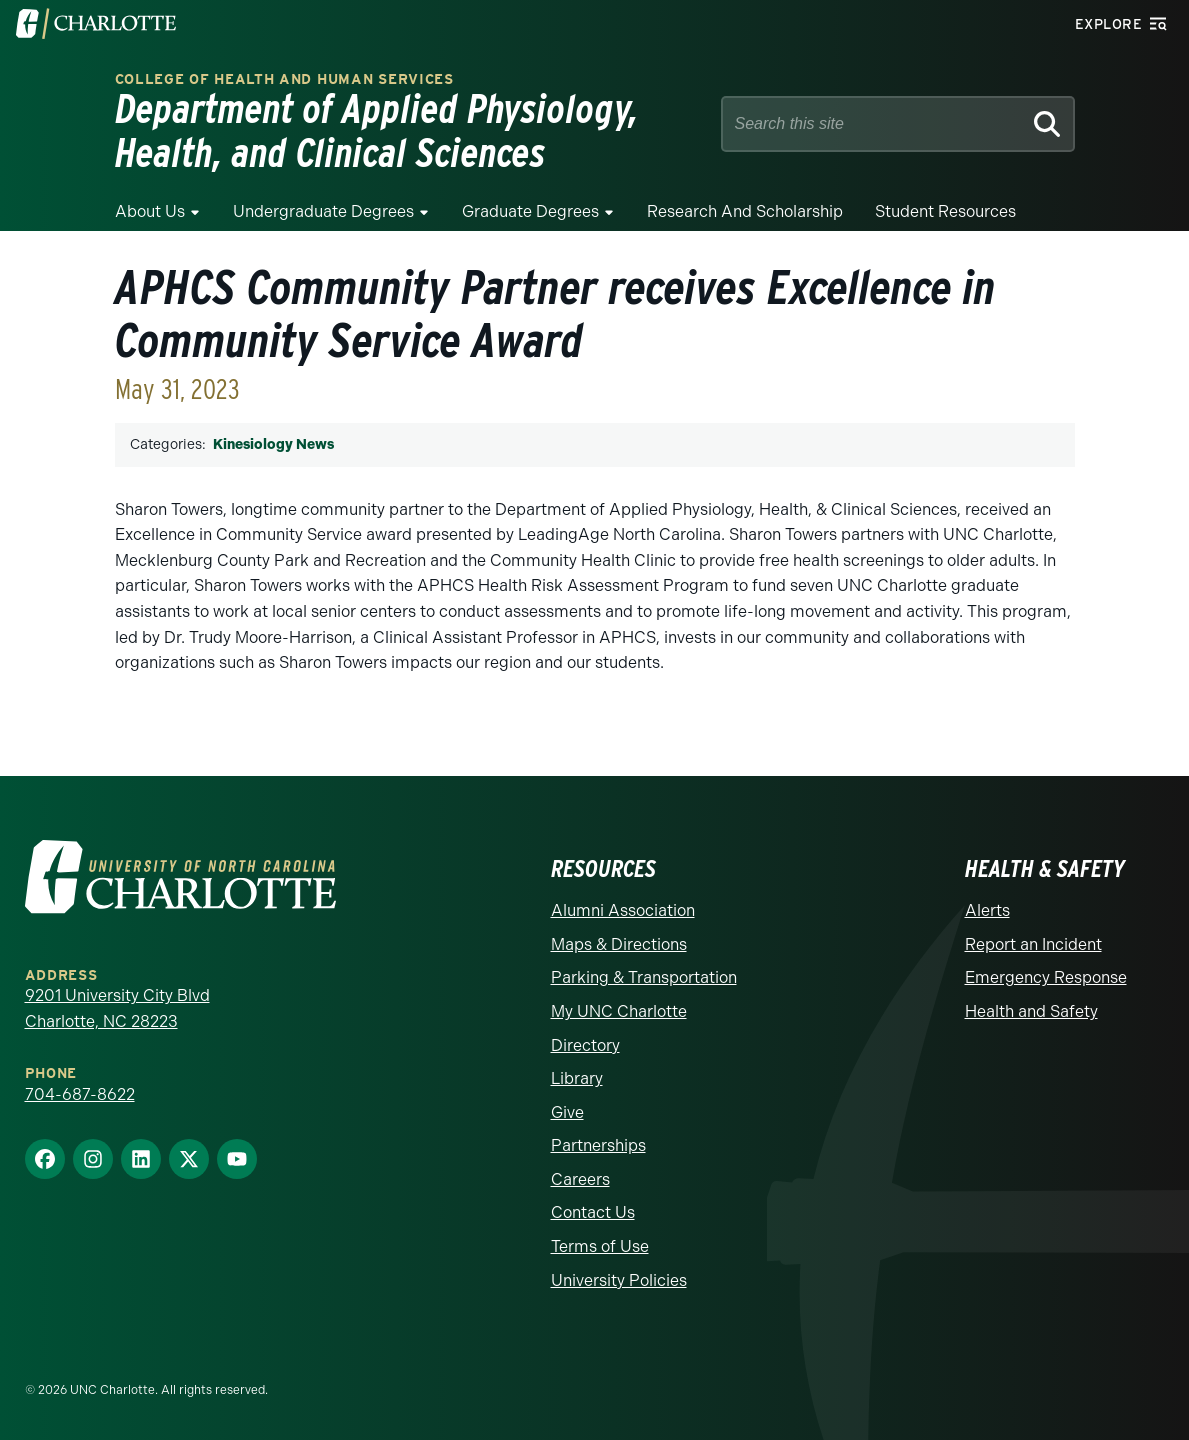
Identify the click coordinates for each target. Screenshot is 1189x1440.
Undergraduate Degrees (323, 211)
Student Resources (945, 211)
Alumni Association (623, 910)
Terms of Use (600, 1246)
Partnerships (598, 1145)
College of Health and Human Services (284, 79)
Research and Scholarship (745, 211)
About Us (150, 211)
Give (567, 1112)
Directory (585, 1045)
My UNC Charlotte (619, 1011)
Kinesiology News (273, 444)
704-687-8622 (80, 1094)
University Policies (619, 1280)
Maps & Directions (619, 944)
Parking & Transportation (644, 977)
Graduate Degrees (530, 211)
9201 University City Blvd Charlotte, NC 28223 (117, 1008)
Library (577, 1078)
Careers (580, 1179)
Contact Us (593, 1212)
